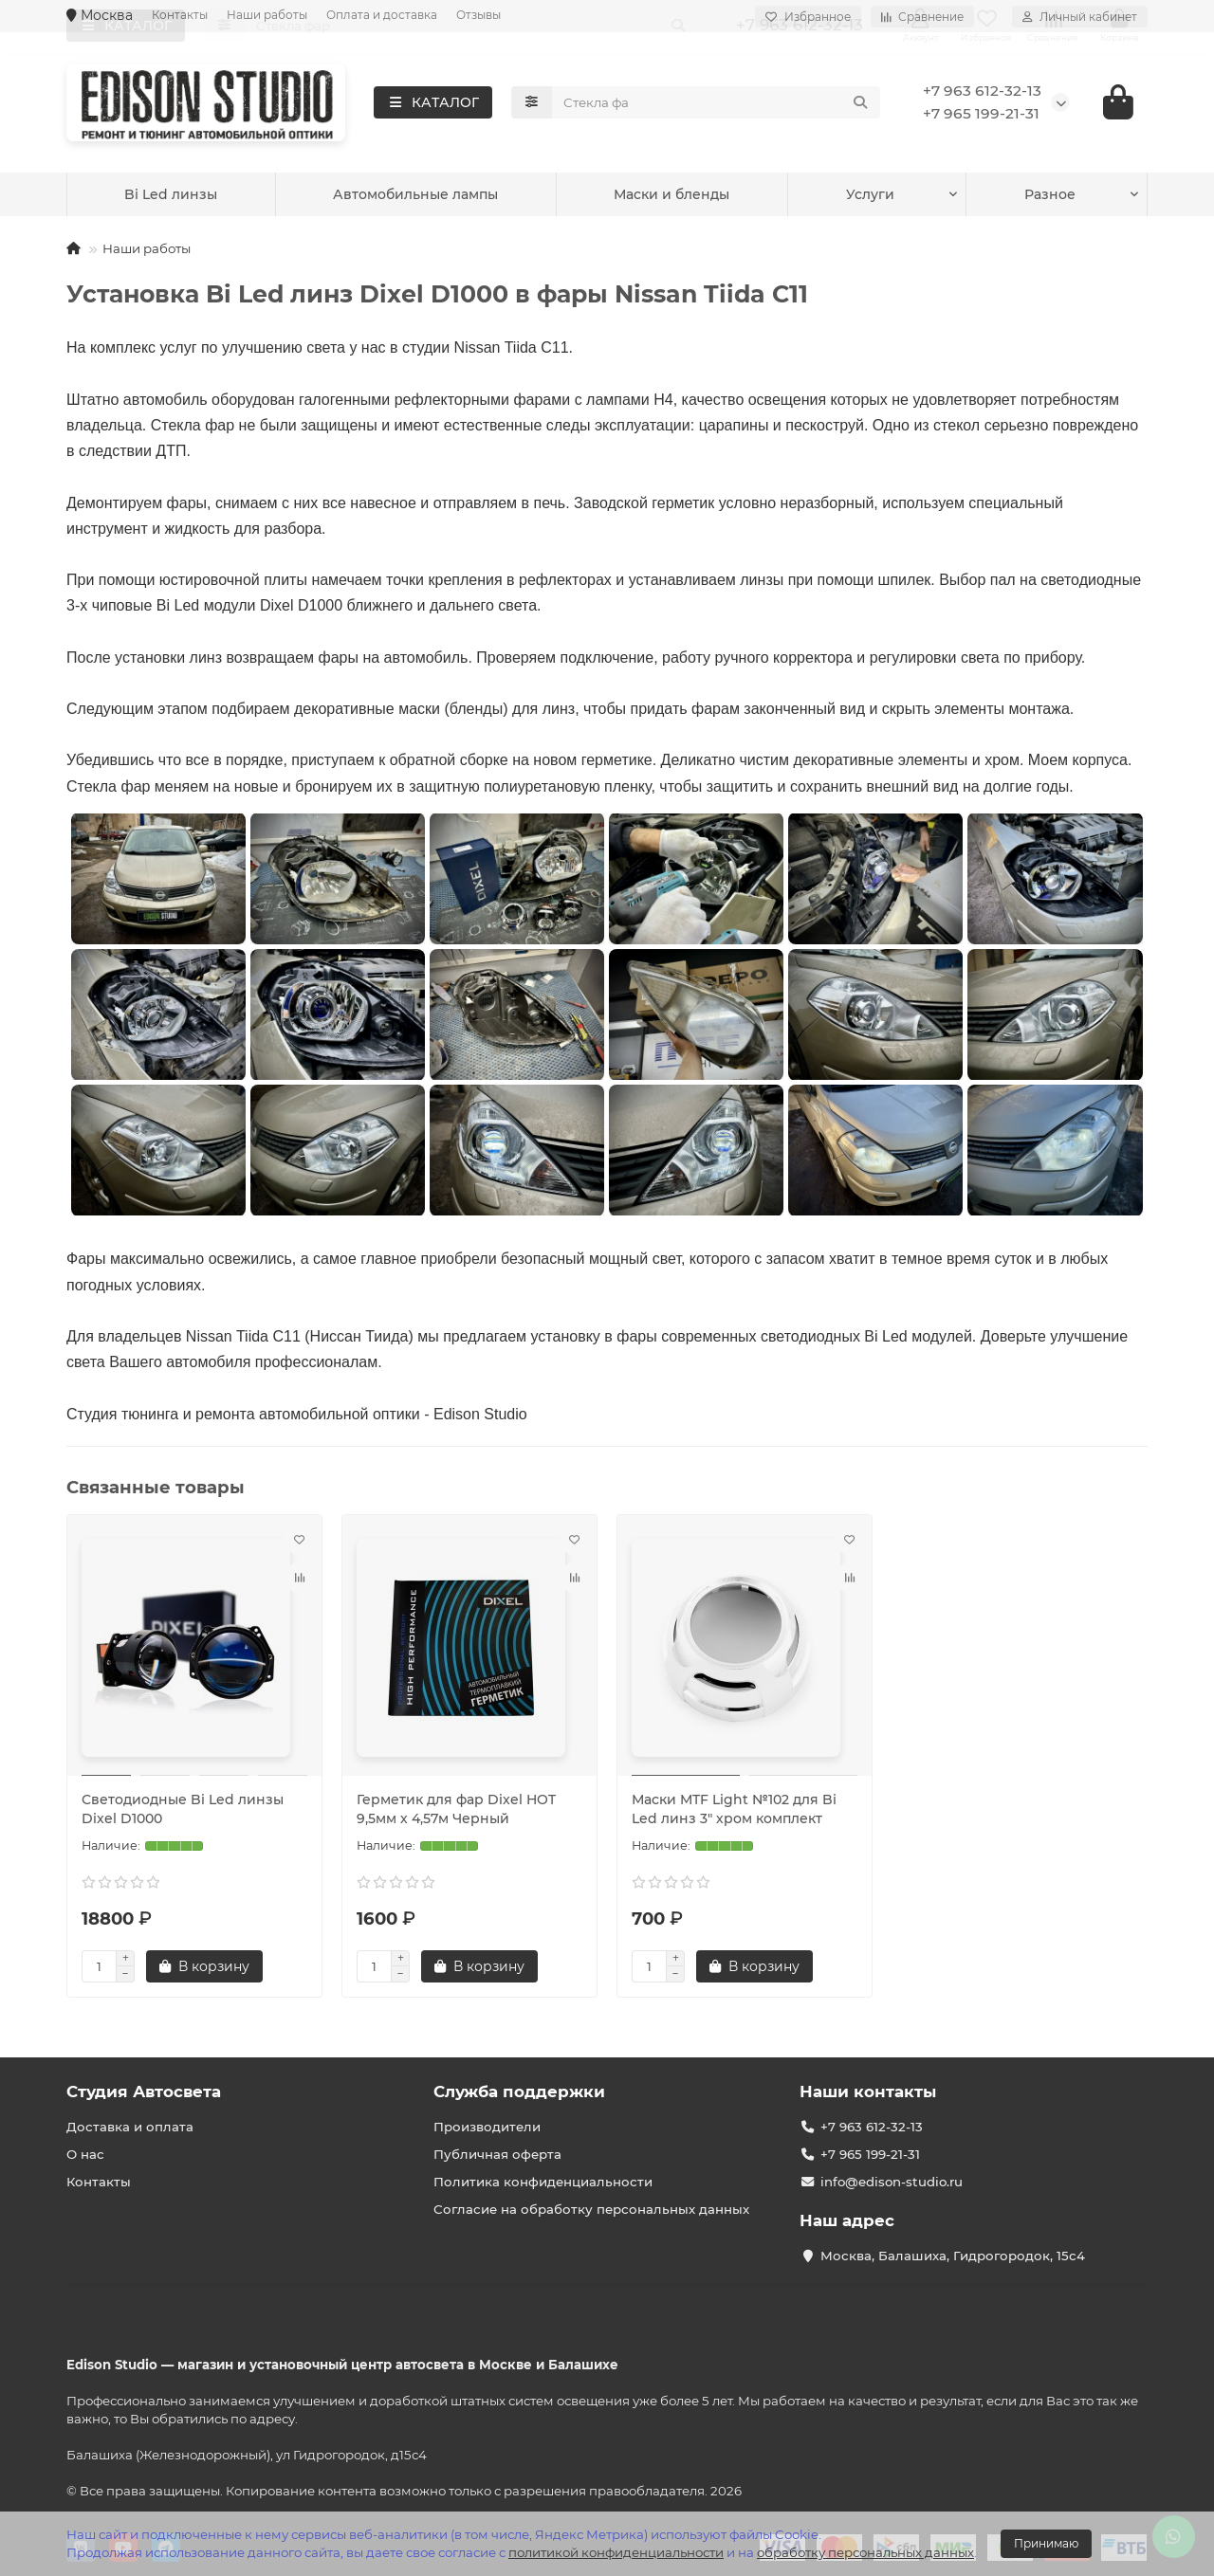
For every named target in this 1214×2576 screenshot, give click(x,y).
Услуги (149, 198)
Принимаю (1046, 2543)
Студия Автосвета (143, 2091)
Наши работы (267, 15)
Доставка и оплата (129, 2126)
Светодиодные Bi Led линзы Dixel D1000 (183, 1812)
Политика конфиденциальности (543, 2181)
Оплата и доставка (381, 15)
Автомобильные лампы (593, 198)
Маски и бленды (850, 198)
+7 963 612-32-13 (982, 92)
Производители (487, 2126)
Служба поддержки (519, 2091)
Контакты (180, 15)
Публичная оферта (497, 2154)
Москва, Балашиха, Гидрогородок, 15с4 (952, 2255)
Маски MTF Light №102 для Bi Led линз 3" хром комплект (734, 1812)
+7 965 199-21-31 (981, 115)
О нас (85, 2154)
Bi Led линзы (349, 198)
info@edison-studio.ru (891, 2181)
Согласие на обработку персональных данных (591, 2209)
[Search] (716, 104)
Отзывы (478, 15)
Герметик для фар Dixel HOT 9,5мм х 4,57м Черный (456, 1812)
